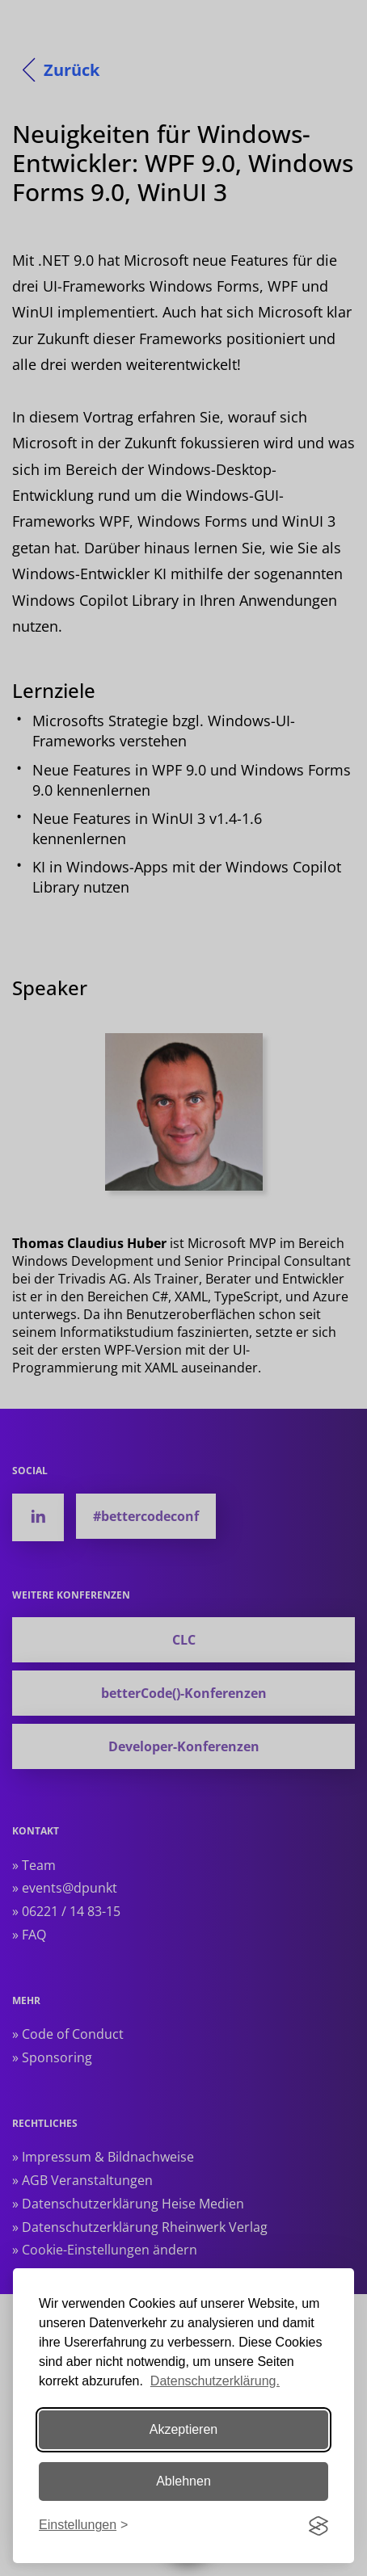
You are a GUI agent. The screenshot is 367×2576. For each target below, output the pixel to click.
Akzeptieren (184, 2429)
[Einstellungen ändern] (83, 2525)
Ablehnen (183, 2481)
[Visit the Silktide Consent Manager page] (318, 2526)
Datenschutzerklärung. (215, 2381)
